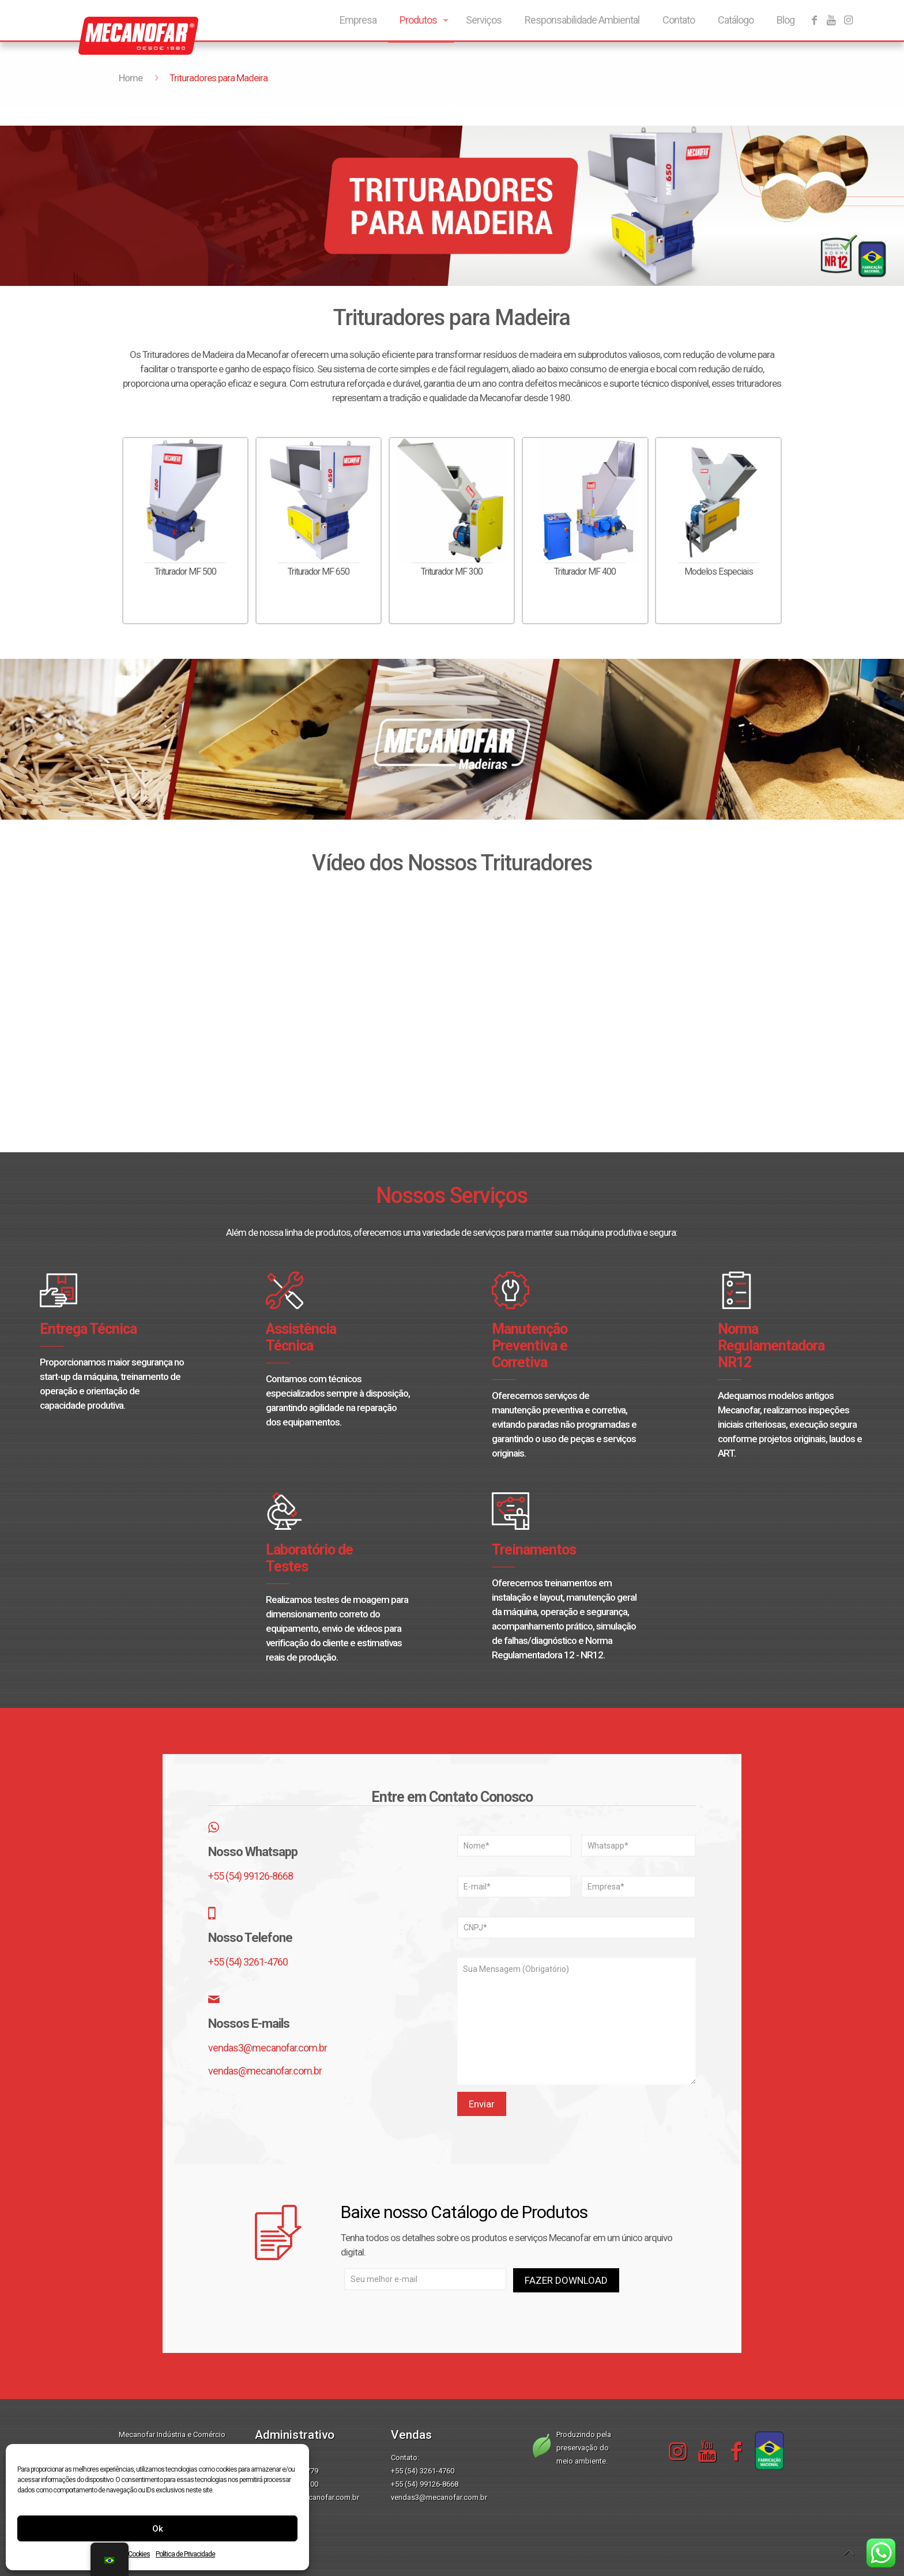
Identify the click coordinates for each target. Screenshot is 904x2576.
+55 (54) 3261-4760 (248, 1962)
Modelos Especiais (718, 571)
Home (130, 78)
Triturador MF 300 (452, 571)
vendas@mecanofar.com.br (265, 2071)
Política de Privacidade (185, 2554)
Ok (157, 2529)
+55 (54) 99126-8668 (250, 1876)
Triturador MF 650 (318, 571)
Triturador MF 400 (585, 571)
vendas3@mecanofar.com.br (267, 2048)
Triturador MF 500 (185, 571)
